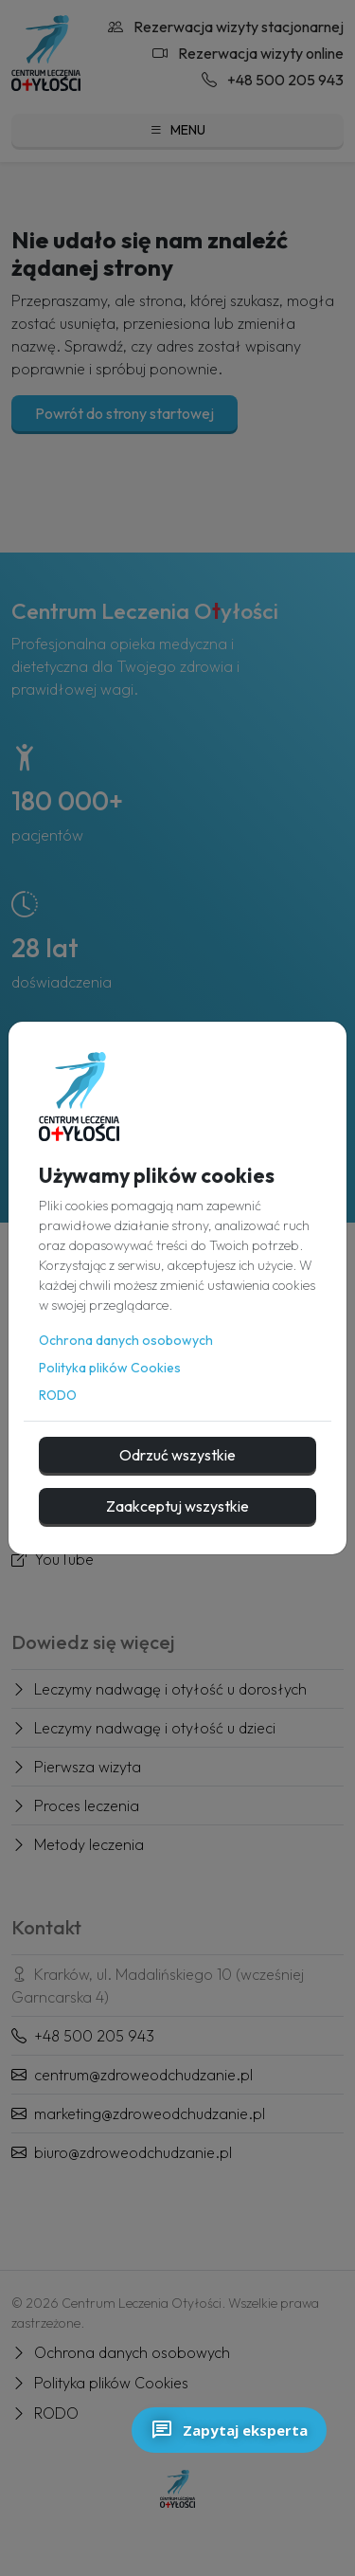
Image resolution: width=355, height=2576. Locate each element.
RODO (58, 1395)
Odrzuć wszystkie (177, 1454)
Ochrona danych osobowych (126, 1340)
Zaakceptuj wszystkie (177, 1506)
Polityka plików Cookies (110, 1367)
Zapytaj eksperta (229, 2430)
